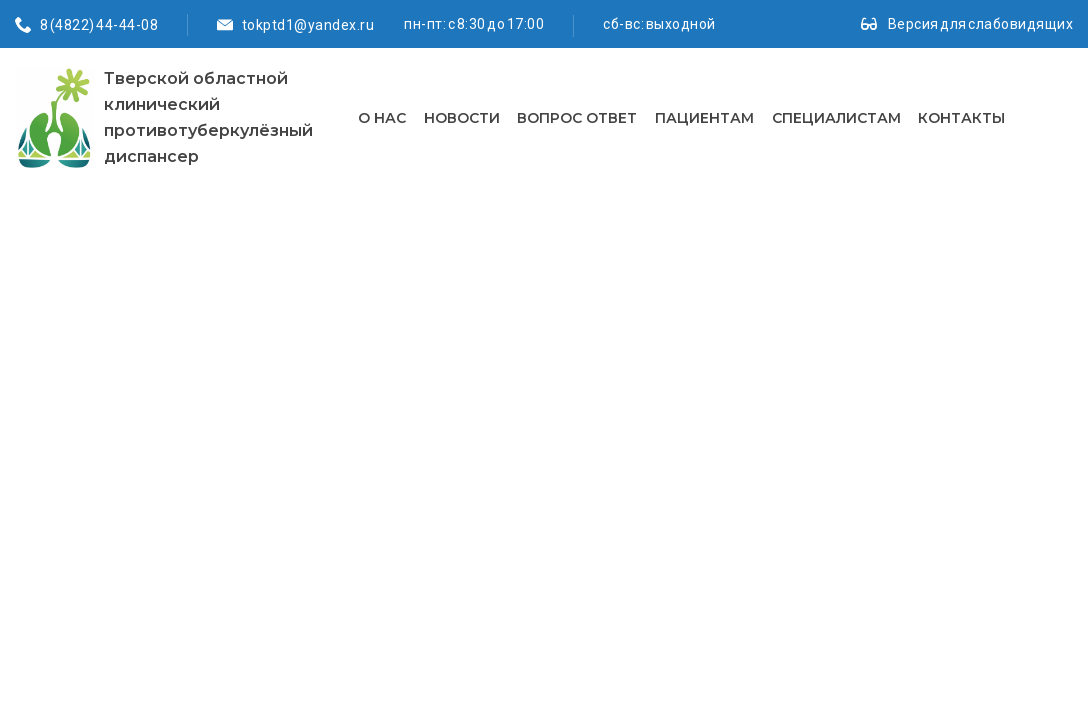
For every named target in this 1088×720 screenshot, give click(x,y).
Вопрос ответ (577, 118)
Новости (462, 118)
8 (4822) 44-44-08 (99, 25)
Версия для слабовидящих (981, 24)
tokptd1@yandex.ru (308, 25)
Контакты (961, 118)
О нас (382, 118)
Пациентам (704, 118)
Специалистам (836, 118)
